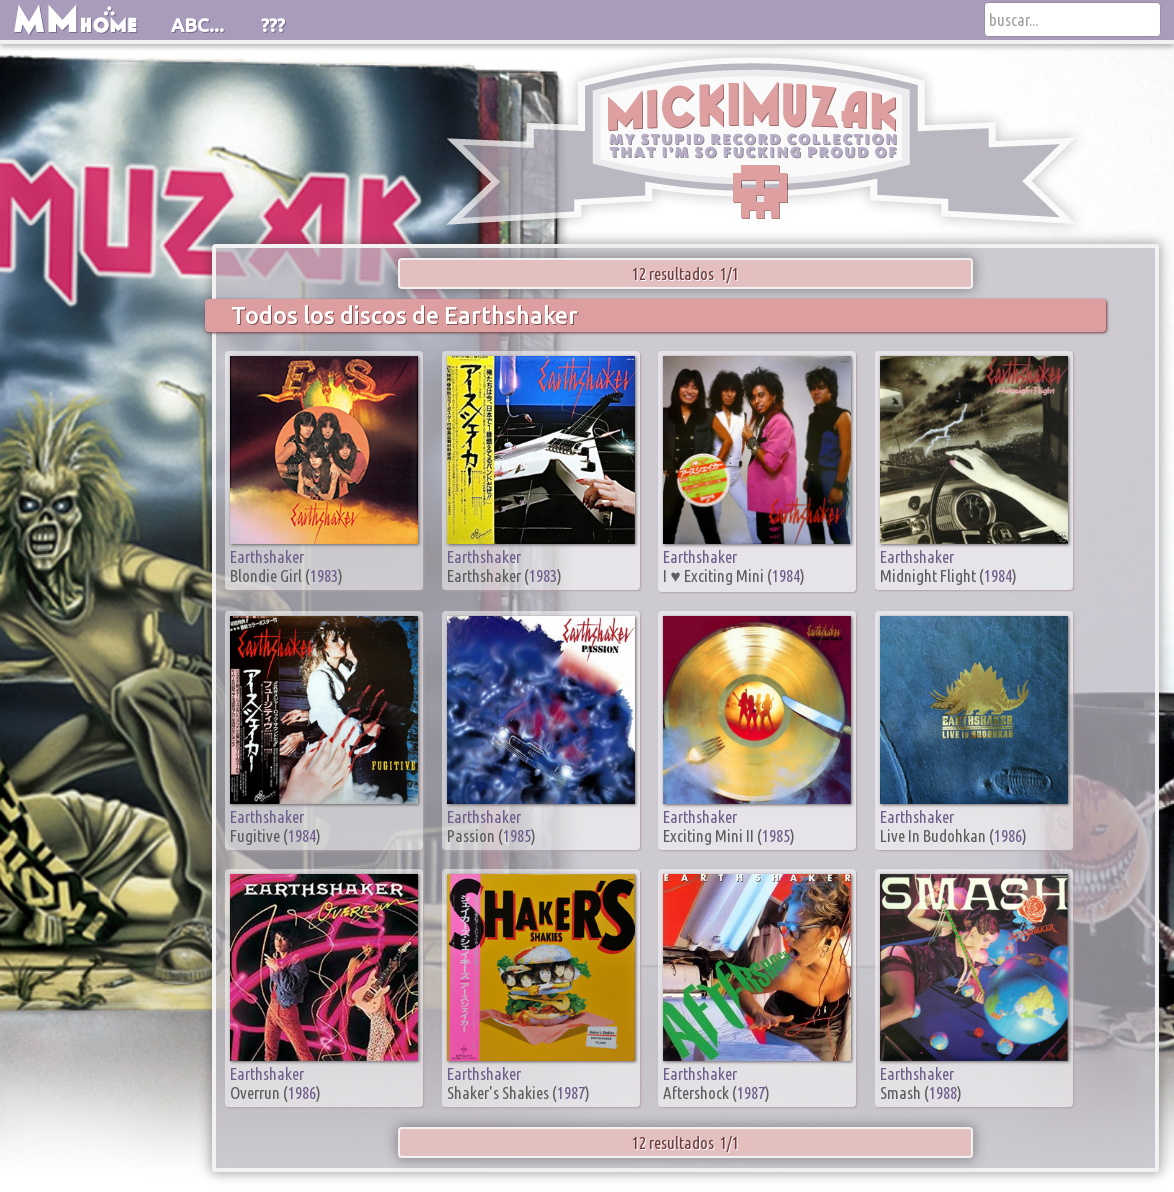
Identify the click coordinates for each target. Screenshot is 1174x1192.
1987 (571, 1092)
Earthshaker (267, 556)
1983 (324, 575)
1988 (943, 1092)
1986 (1008, 835)
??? (273, 25)
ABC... (197, 25)
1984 (786, 575)
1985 (517, 835)
